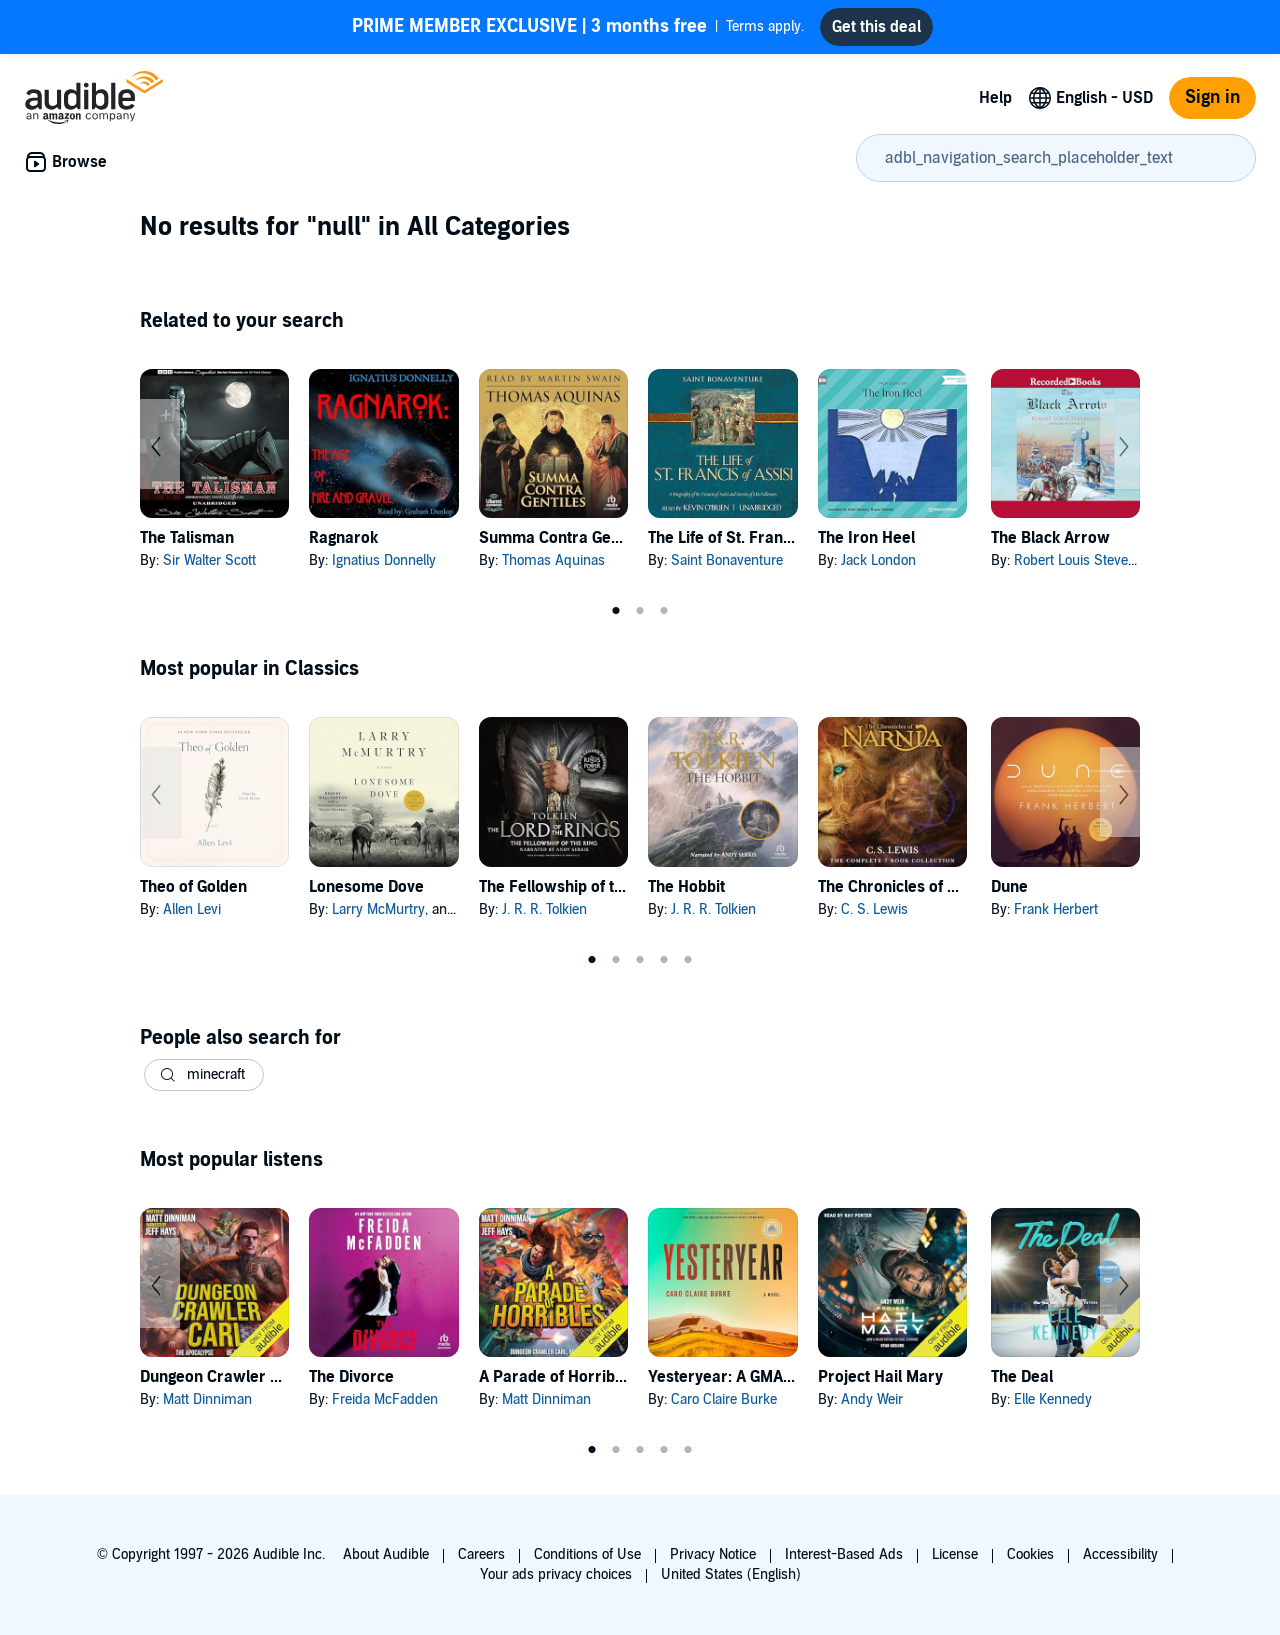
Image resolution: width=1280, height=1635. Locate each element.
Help (995, 98)
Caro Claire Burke (724, 1399)
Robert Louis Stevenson (1086, 560)
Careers (481, 1554)
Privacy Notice (713, 1554)
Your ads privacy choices (556, 1574)
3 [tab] (664, 611)
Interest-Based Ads (844, 1554)
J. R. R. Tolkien (544, 909)
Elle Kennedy (1053, 1399)
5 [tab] (688, 960)
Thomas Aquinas (553, 560)
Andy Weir (872, 1399)
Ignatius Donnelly (384, 560)
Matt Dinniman (207, 1399)
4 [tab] (664, 960)
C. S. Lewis (874, 909)
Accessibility (1120, 1554)
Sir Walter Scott (209, 560)
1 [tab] (616, 611)
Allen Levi (192, 909)
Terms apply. (578, 27)
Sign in (1212, 97)
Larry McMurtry (378, 909)
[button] (204, 1075)
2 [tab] (640, 611)
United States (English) (731, 1574)
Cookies (1030, 1554)
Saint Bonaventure (727, 560)
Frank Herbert (1056, 909)
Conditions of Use (587, 1554)
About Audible (386, 1554)
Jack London (878, 560)
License (955, 1554)
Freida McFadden (385, 1399)
